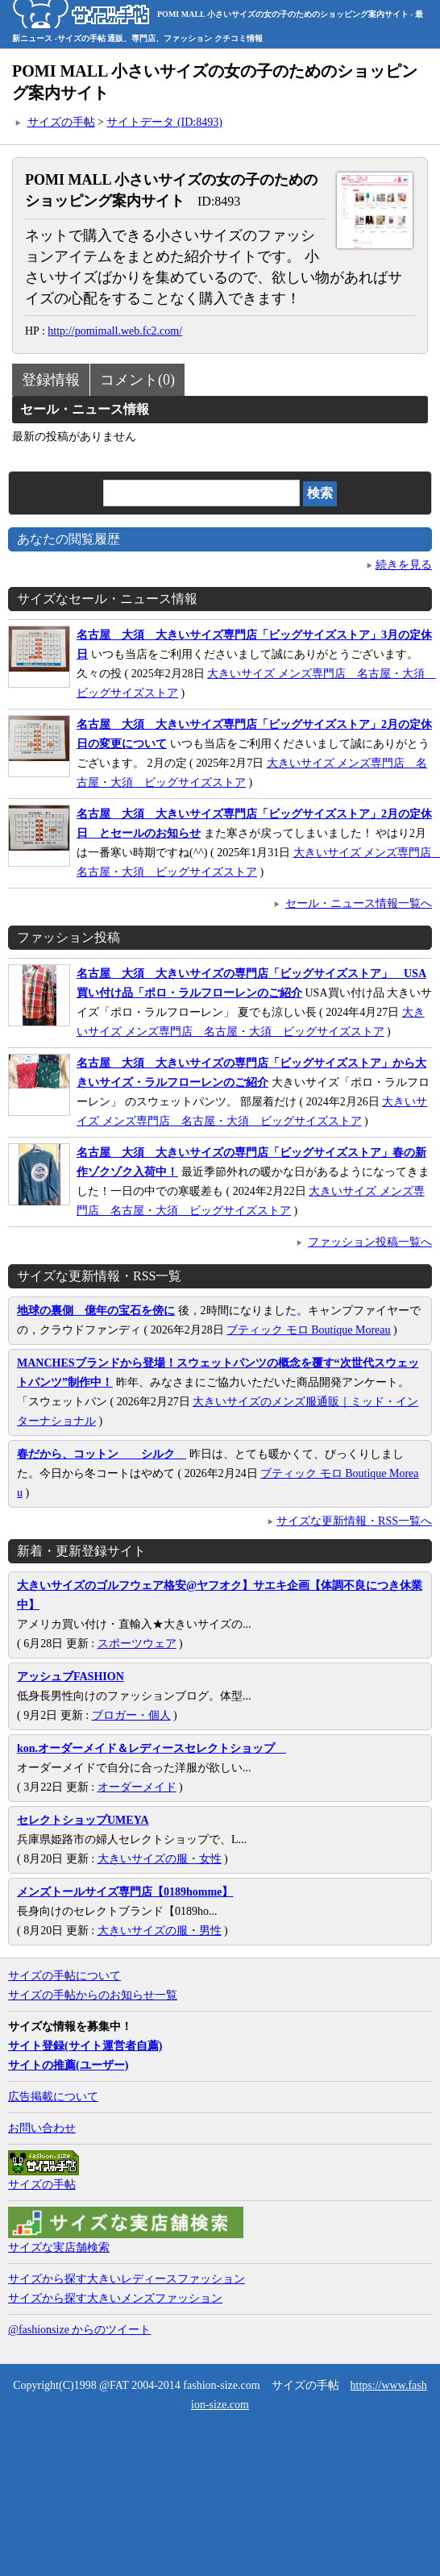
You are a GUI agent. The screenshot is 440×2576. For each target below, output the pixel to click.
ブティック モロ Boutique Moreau (308, 1330)
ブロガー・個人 (131, 1715)
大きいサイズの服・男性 (160, 1931)
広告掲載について (53, 2097)
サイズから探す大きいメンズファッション (115, 2298)
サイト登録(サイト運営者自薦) (85, 2046)
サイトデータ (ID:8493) (164, 122)
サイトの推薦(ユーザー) (68, 2065)
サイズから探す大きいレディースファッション (126, 2279)
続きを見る (404, 565)
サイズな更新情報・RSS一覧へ (354, 1521)
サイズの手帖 (61, 122)
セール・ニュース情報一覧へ (358, 903)
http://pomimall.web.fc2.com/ (115, 331)
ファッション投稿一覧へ (370, 1242)
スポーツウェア (137, 1644)
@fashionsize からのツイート (79, 2330)
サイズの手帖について (64, 1976)
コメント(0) (137, 380)
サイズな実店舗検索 (59, 2247)
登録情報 (51, 380)
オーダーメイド (137, 1787)
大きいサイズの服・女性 (160, 1859)
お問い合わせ (42, 2128)
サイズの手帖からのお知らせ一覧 (92, 1995)
